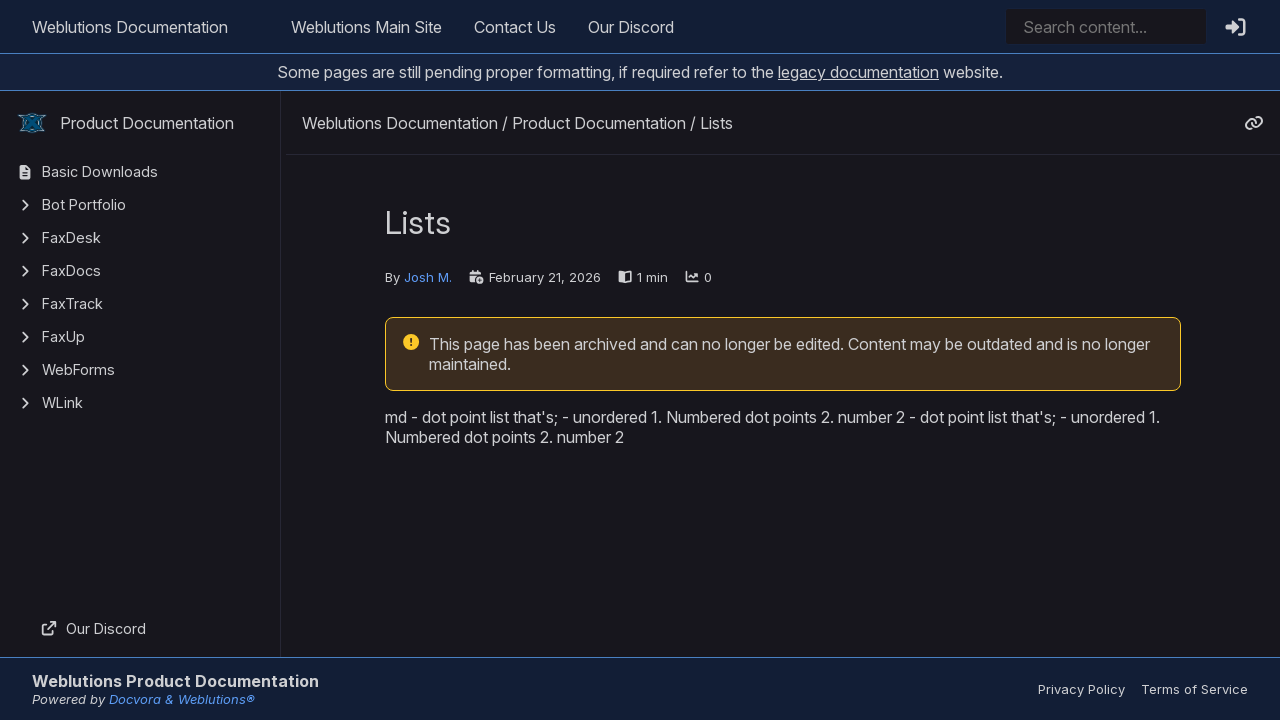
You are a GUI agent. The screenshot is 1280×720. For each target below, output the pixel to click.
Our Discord (631, 27)
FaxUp (63, 336)
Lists (716, 123)
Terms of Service (1194, 689)
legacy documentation (858, 72)
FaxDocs (71, 270)
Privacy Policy (1081, 689)
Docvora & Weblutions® (182, 699)
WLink (62, 402)
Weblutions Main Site (366, 27)
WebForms (78, 369)
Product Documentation (125, 123)
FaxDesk (71, 237)
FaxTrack (72, 303)
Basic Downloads (100, 171)
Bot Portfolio (84, 204)
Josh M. (428, 277)
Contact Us (515, 27)
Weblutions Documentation (130, 27)
